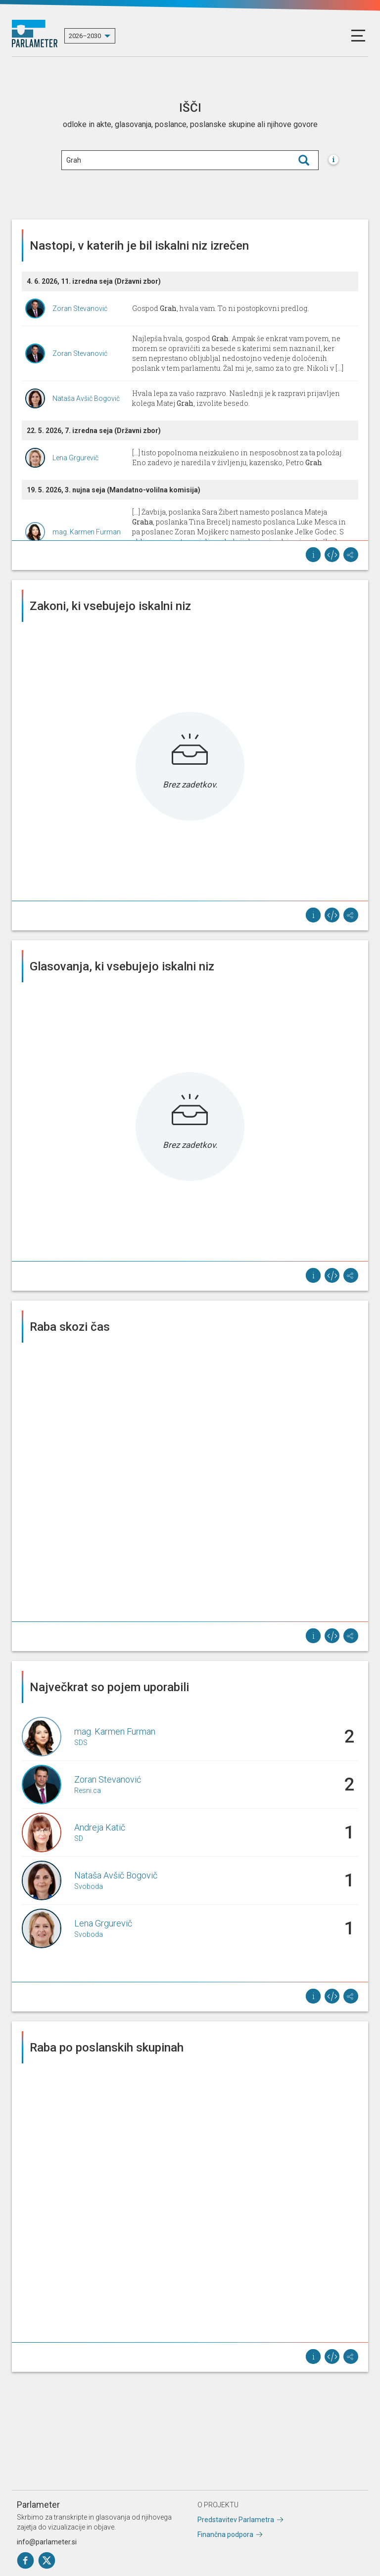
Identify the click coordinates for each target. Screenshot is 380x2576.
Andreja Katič (99, 1827)
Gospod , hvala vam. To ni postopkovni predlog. (220, 308)
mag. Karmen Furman (86, 532)
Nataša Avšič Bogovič (86, 398)
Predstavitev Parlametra (235, 2520)
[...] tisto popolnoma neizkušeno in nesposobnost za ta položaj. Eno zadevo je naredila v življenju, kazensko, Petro (237, 457)
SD (78, 1838)
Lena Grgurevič (75, 458)
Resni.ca (87, 1790)
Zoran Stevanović (79, 308)
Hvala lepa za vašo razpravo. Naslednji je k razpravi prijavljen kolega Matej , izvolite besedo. (236, 398)
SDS (81, 1742)
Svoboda (88, 1886)
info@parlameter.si (47, 2542)
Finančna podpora (225, 2534)
